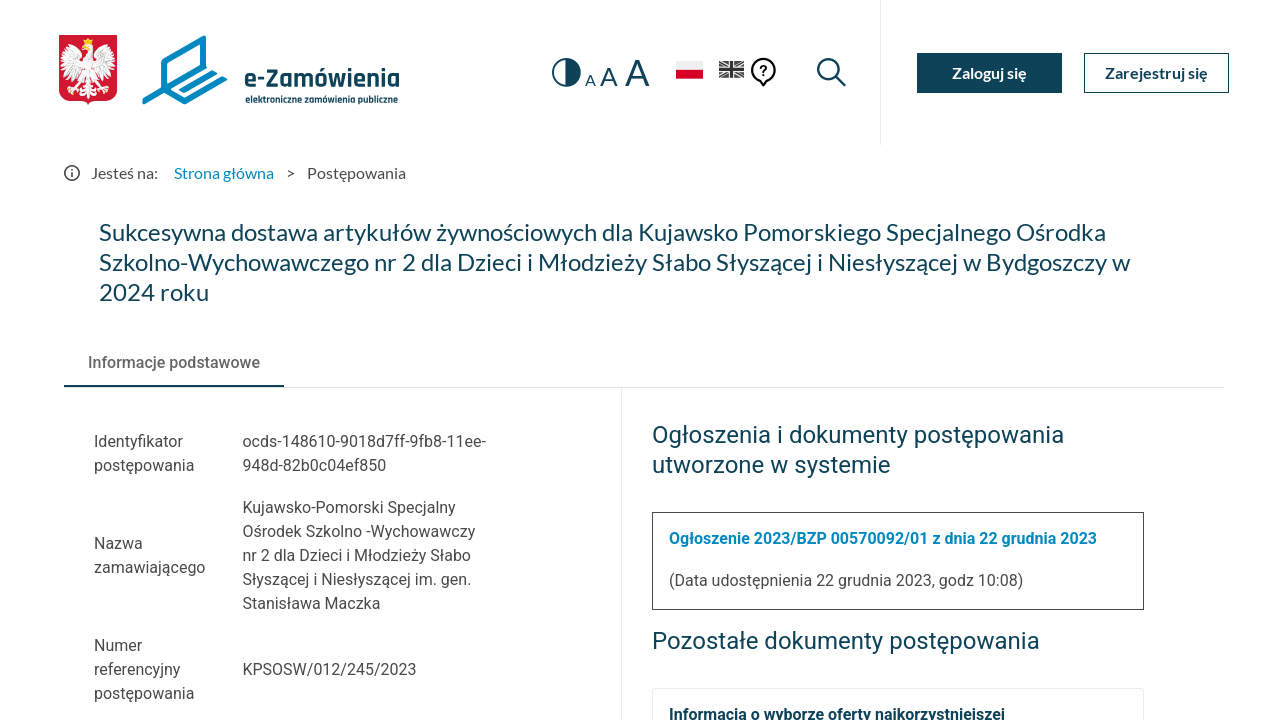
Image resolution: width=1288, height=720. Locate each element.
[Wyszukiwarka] (831, 72)
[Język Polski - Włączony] (689, 72)
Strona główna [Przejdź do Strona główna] (224, 172)
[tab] (174, 363)
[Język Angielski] (732, 72)
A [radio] (590, 80)
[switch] (566, 72)
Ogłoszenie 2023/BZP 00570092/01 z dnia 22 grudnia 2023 (883, 538)
